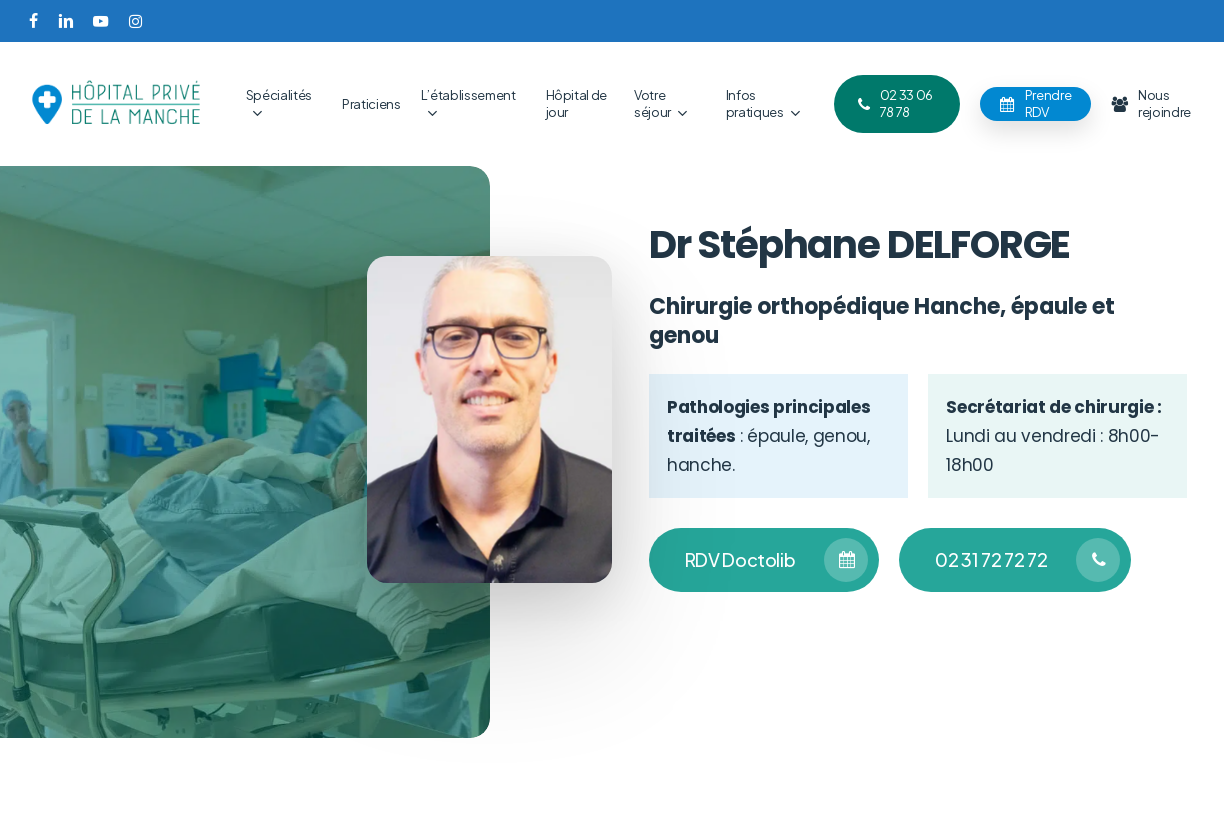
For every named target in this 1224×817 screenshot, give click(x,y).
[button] (764, 560)
